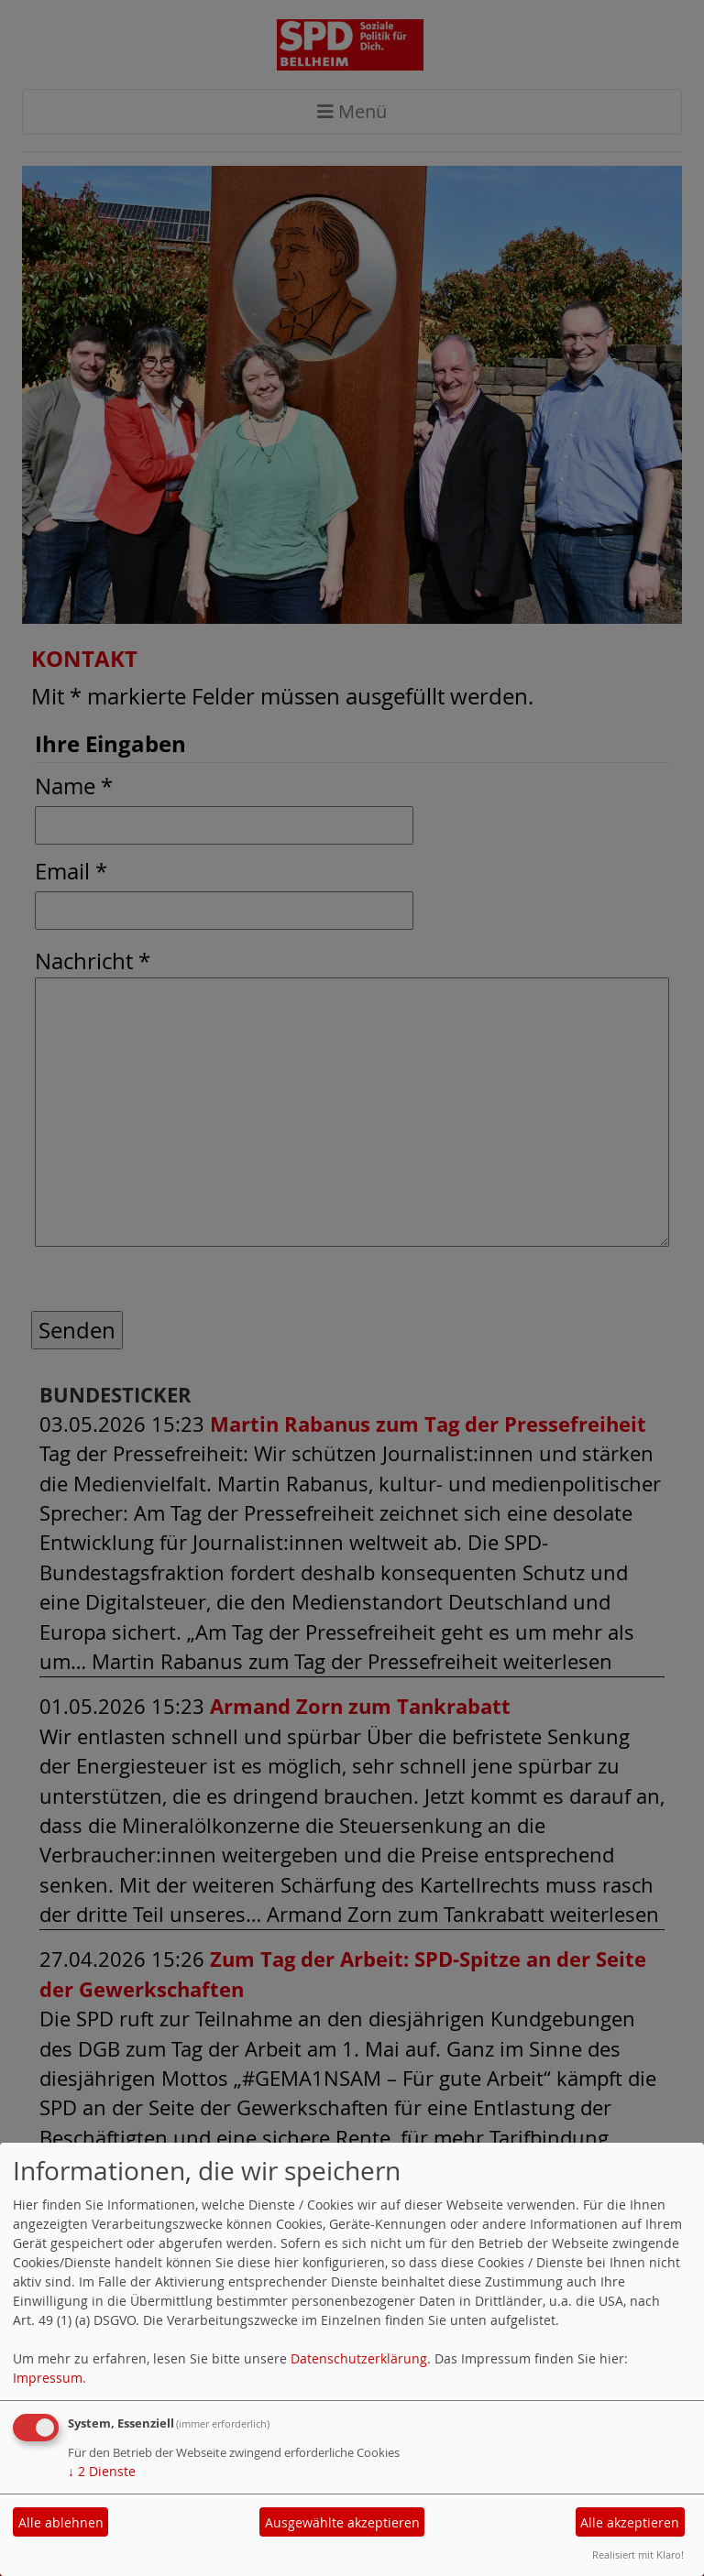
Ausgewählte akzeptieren (342, 2522)
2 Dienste (102, 2471)
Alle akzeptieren (629, 2522)
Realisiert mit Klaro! (638, 2554)
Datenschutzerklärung (359, 2358)
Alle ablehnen (61, 2522)
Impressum (47, 2377)
